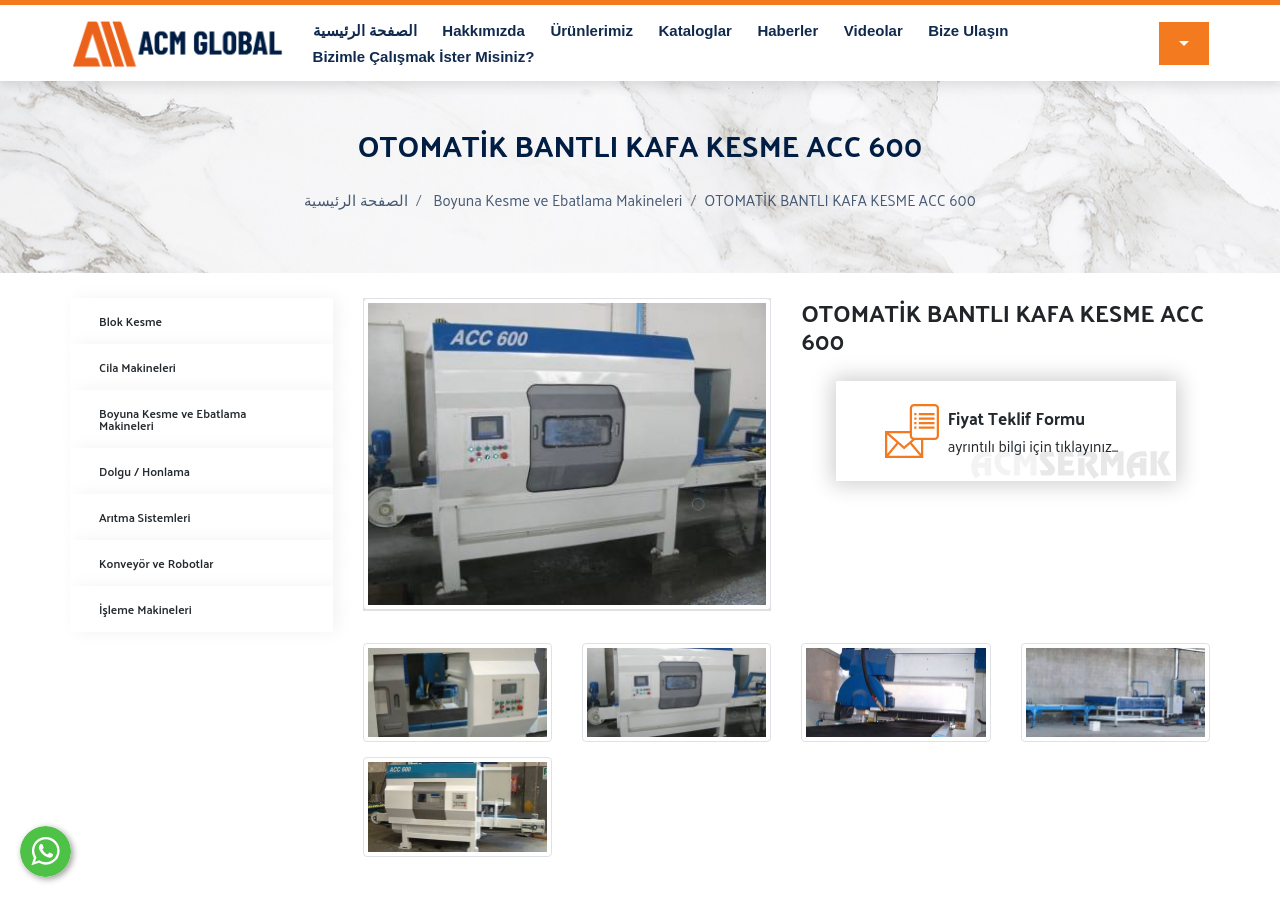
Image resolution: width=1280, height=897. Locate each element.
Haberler (787, 30)
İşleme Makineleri (145, 609)
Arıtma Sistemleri (144, 517)
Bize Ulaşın (968, 30)
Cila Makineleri (137, 367)
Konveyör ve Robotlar (156, 563)
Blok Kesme (130, 321)
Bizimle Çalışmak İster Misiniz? (424, 56)
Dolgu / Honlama (144, 471)
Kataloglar (694, 30)
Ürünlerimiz (591, 30)
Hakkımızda (483, 30)
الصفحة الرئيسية (365, 30)
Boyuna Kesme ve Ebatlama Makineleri (557, 199)
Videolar (873, 30)
